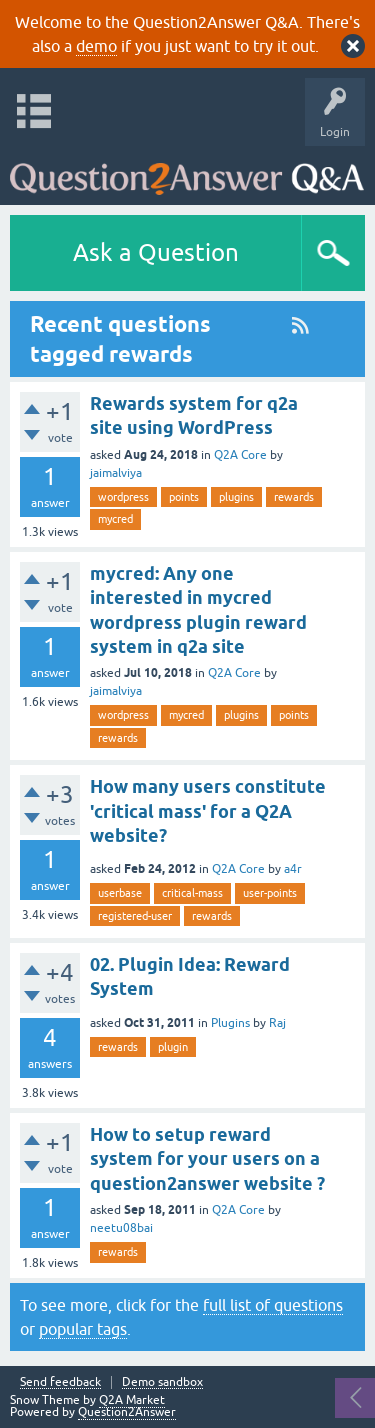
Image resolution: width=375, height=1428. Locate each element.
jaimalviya (116, 473)
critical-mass (192, 893)
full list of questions (273, 1305)
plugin (173, 1047)
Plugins (230, 1023)
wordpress (123, 497)
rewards (294, 497)
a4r (293, 869)
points (184, 497)
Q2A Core (240, 455)
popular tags (83, 1329)
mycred (115, 519)
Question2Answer (127, 1412)
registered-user (135, 916)
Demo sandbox (162, 1382)
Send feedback (60, 1382)
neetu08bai (121, 1228)
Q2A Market (132, 1400)
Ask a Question (156, 252)
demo (96, 46)
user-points (270, 893)
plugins (236, 497)
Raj (277, 1023)
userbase (120, 893)
